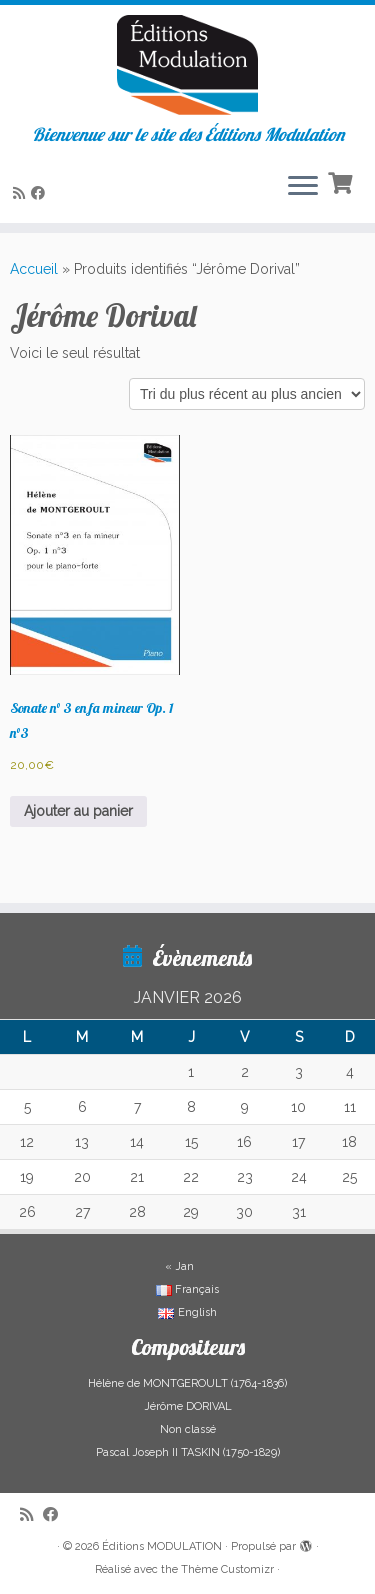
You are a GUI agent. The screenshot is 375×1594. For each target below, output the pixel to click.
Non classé (188, 1429)
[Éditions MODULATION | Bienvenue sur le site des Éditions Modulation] (187, 65)
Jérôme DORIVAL (188, 1406)
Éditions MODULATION (162, 1546)
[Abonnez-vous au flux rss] (22, 193)
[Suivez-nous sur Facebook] (41, 193)
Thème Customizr (227, 1569)
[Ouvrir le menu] (303, 187)
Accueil (34, 269)
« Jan (179, 1266)
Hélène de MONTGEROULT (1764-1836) (187, 1383)
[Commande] (247, 394)
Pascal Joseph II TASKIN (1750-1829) (188, 1452)
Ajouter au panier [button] (78, 811)
